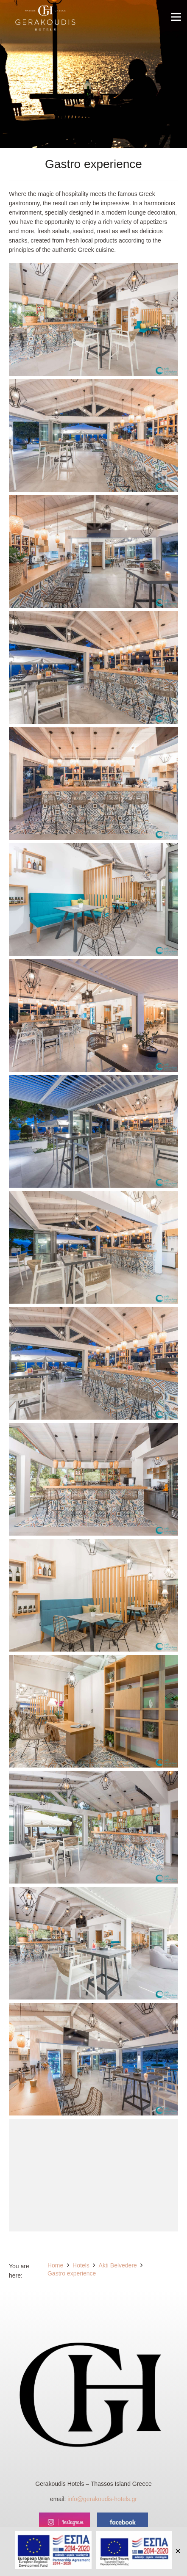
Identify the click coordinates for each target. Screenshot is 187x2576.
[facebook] (122, 2522)
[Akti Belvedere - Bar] (93, 320)
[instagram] (64, 2522)
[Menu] (176, 17)
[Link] (45, 19)
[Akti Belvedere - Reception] (93, 1711)
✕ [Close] (178, 2551)
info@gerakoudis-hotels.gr (102, 2499)
